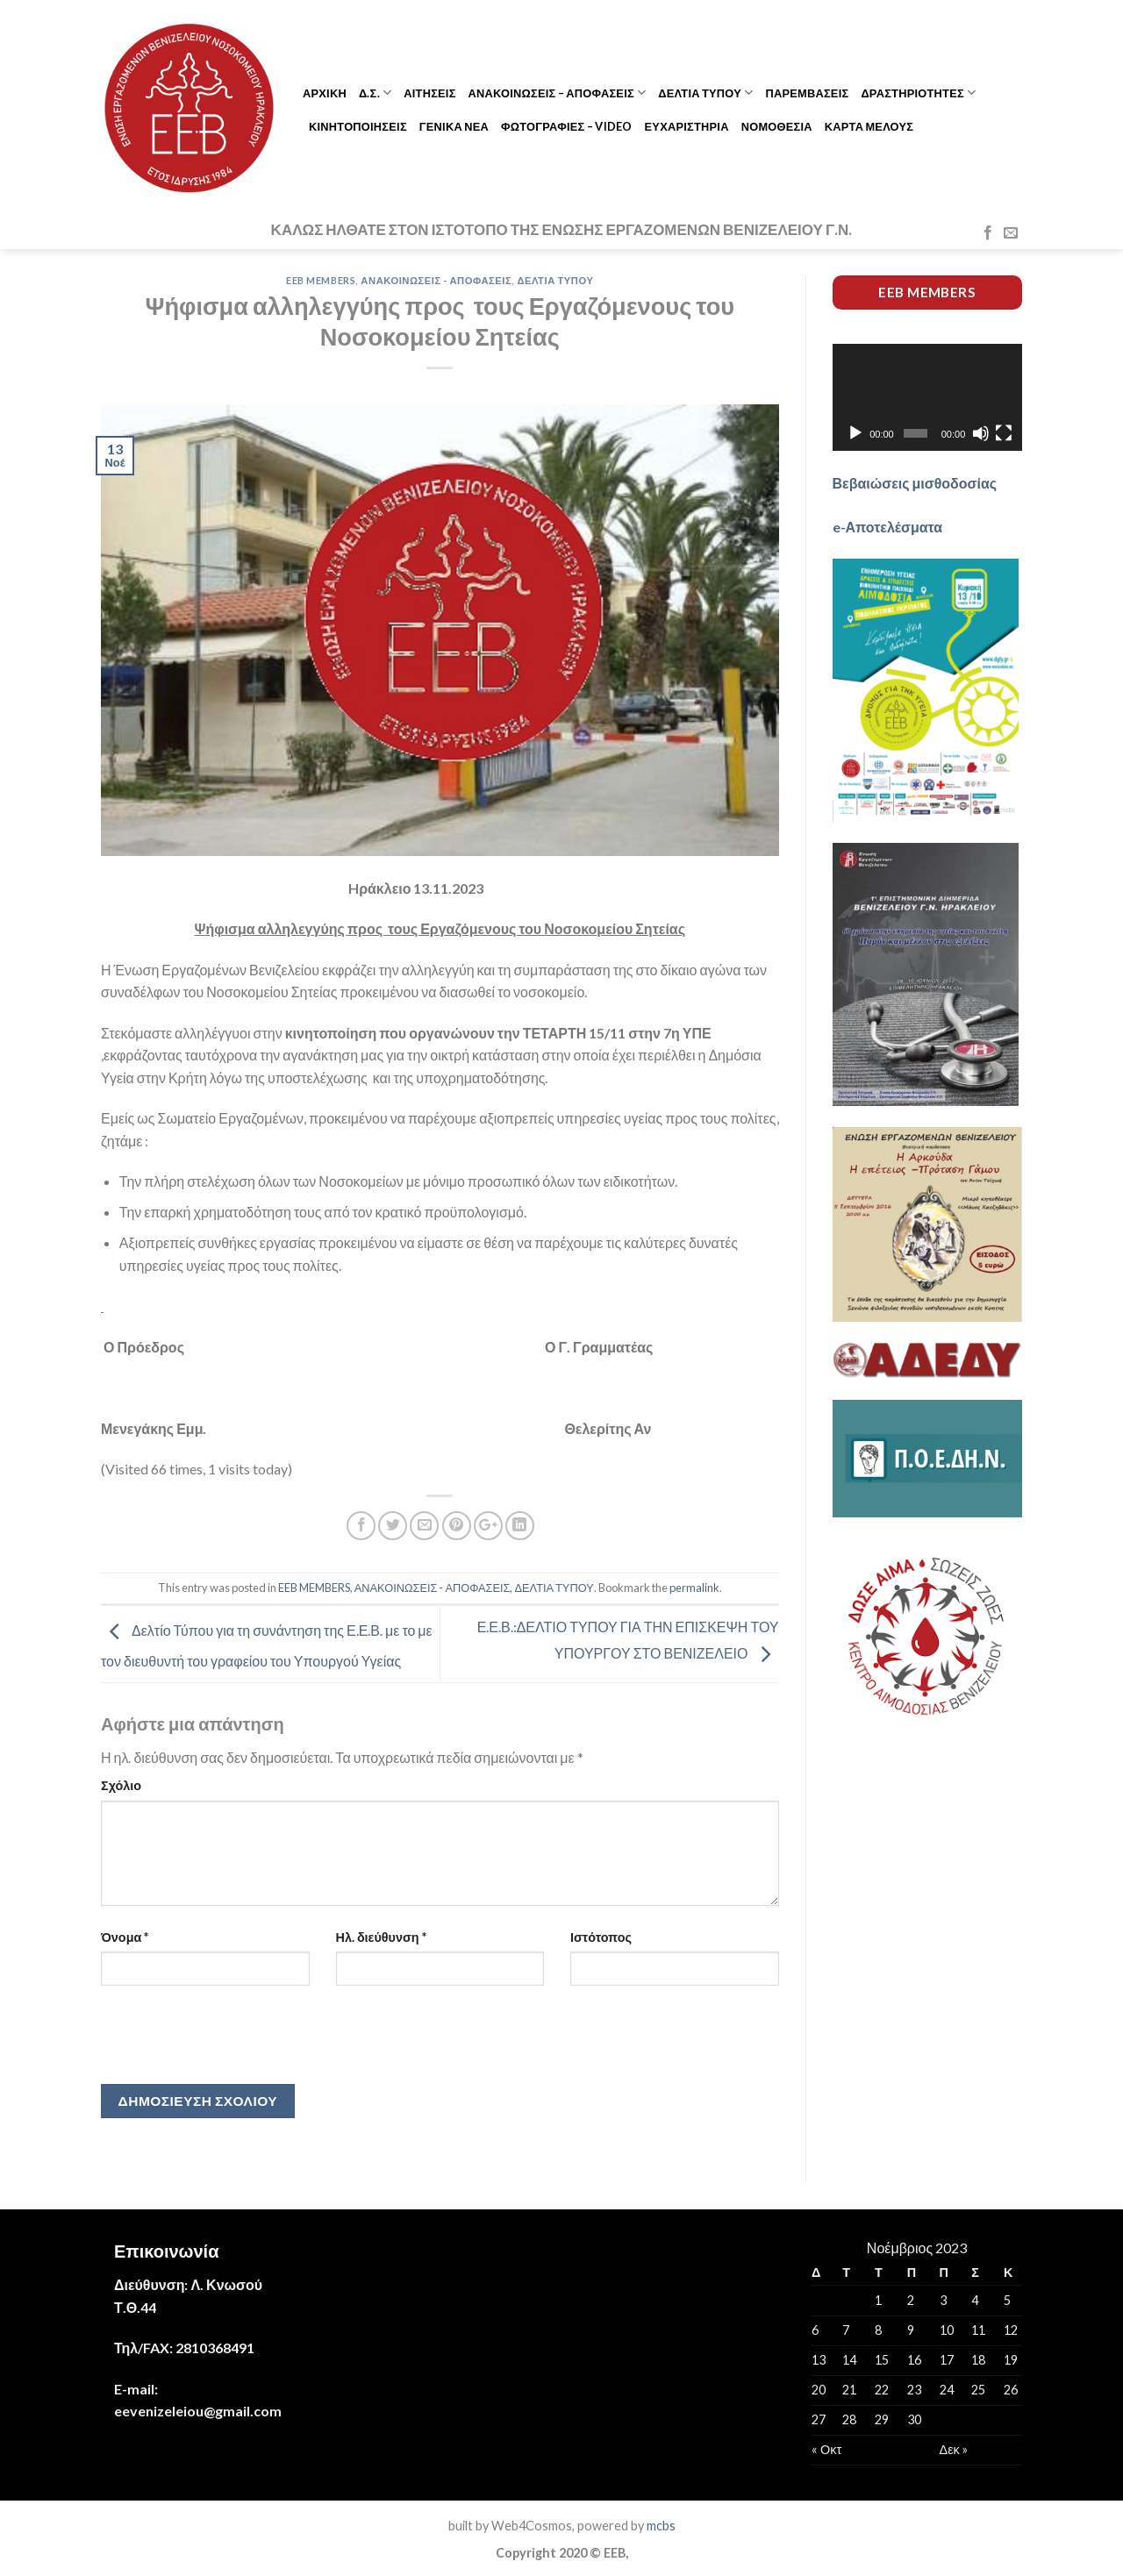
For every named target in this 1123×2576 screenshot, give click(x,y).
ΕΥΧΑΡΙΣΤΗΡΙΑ (687, 126)
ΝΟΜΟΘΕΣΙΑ (776, 126)
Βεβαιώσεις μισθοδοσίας (915, 483)
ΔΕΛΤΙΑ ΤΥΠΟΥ (705, 92)
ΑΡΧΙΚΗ (325, 93)
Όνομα (124, 1937)
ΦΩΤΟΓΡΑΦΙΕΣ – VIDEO (567, 126)
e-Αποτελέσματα (888, 526)
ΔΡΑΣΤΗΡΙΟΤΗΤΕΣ (918, 92)
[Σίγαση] (981, 433)
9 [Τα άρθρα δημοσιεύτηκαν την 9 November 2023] (910, 2330)
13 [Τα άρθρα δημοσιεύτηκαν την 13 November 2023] (819, 2359)
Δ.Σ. (375, 92)
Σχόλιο (121, 1785)
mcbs (661, 2525)
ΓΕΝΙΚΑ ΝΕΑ (454, 126)
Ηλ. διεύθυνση (381, 1937)
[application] (928, 397)
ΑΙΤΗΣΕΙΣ (429, 93)
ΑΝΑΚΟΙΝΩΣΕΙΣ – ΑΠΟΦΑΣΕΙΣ (558, 92)
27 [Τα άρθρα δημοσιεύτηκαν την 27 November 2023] (819, 2419)
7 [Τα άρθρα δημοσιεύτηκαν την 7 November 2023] (845, 2330)
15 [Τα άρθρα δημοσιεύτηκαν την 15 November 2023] (882, 2359)
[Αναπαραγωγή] (855, 433)
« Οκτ (826, 2449)
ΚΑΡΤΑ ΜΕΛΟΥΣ (869, 126)
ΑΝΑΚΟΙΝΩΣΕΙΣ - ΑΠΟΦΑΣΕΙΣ (436, 280)
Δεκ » (954, 2449)
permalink (694, 1588)
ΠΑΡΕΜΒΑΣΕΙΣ (806, 93)
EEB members (927, 292)
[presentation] (234, 2041)
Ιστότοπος (601, 1937)
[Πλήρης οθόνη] (1003, 433)
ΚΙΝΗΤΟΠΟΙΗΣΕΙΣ (358, 126)
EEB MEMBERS (320, 280)
